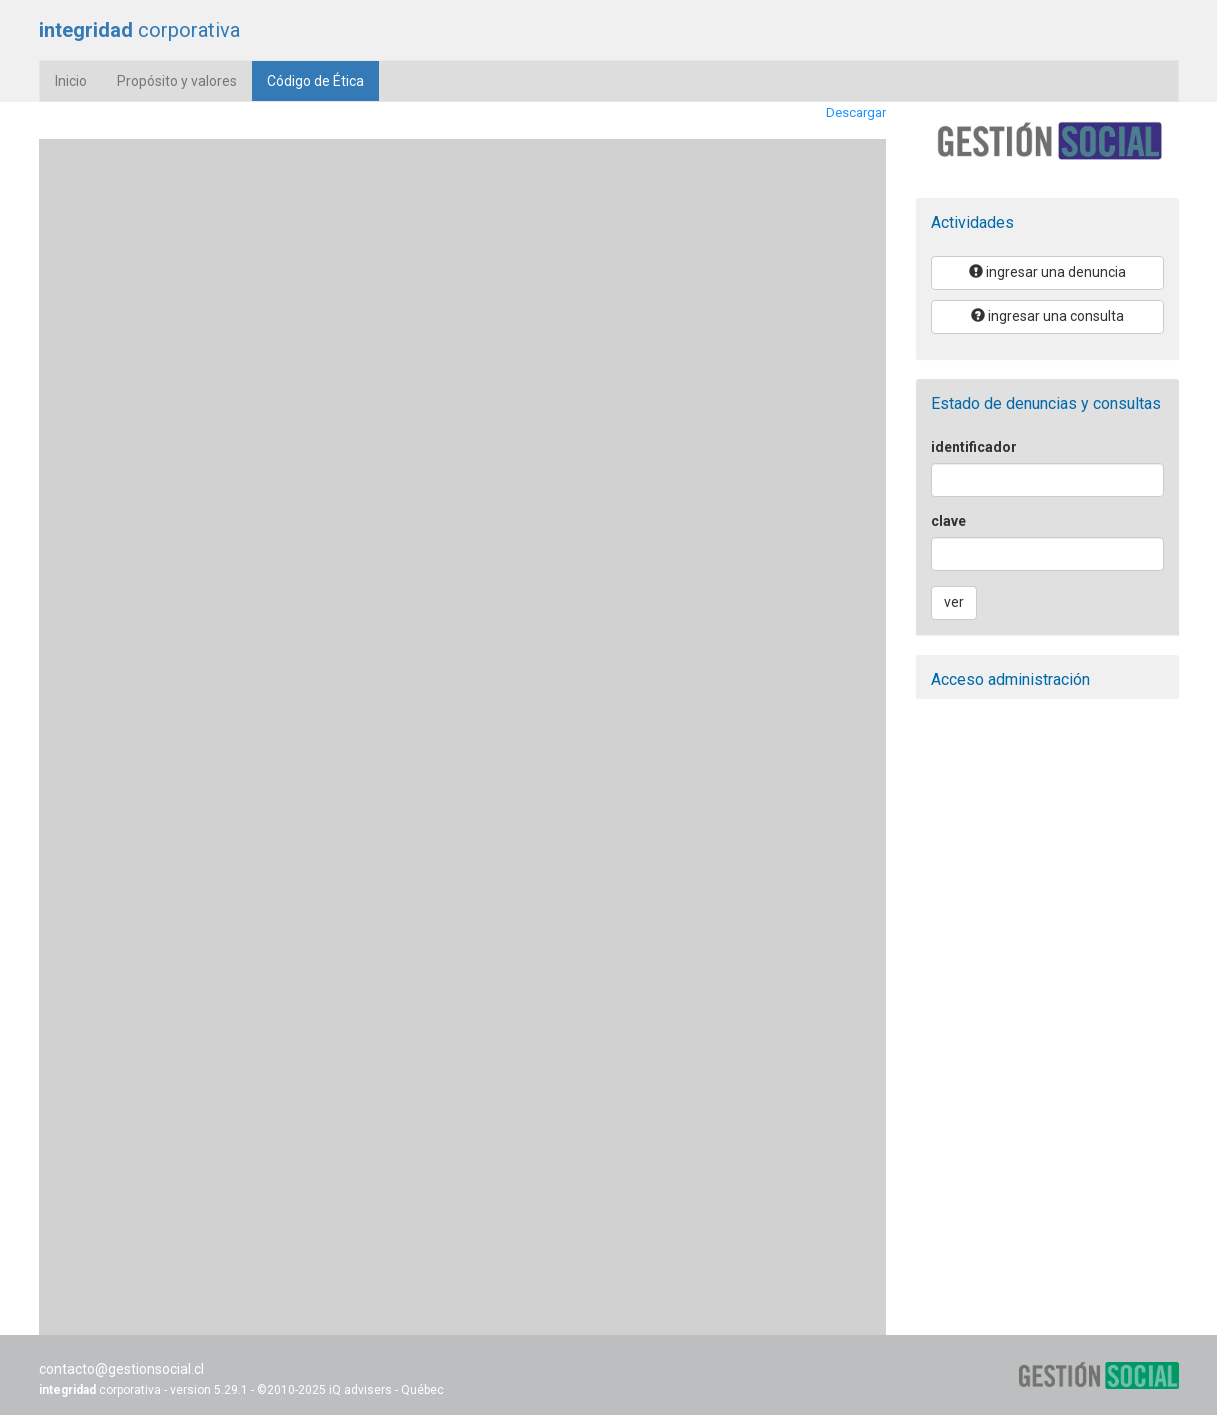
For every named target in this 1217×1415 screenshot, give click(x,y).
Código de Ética (323, 79)
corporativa (139, 30)
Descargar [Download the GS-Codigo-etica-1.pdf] (856, 112)
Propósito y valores (177, 81)
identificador (974, 447)
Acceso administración (1010, 679)
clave (948, 521)
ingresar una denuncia (1047, 272)
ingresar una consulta (1047, 316)
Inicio (71, 81)
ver (954, 602)
